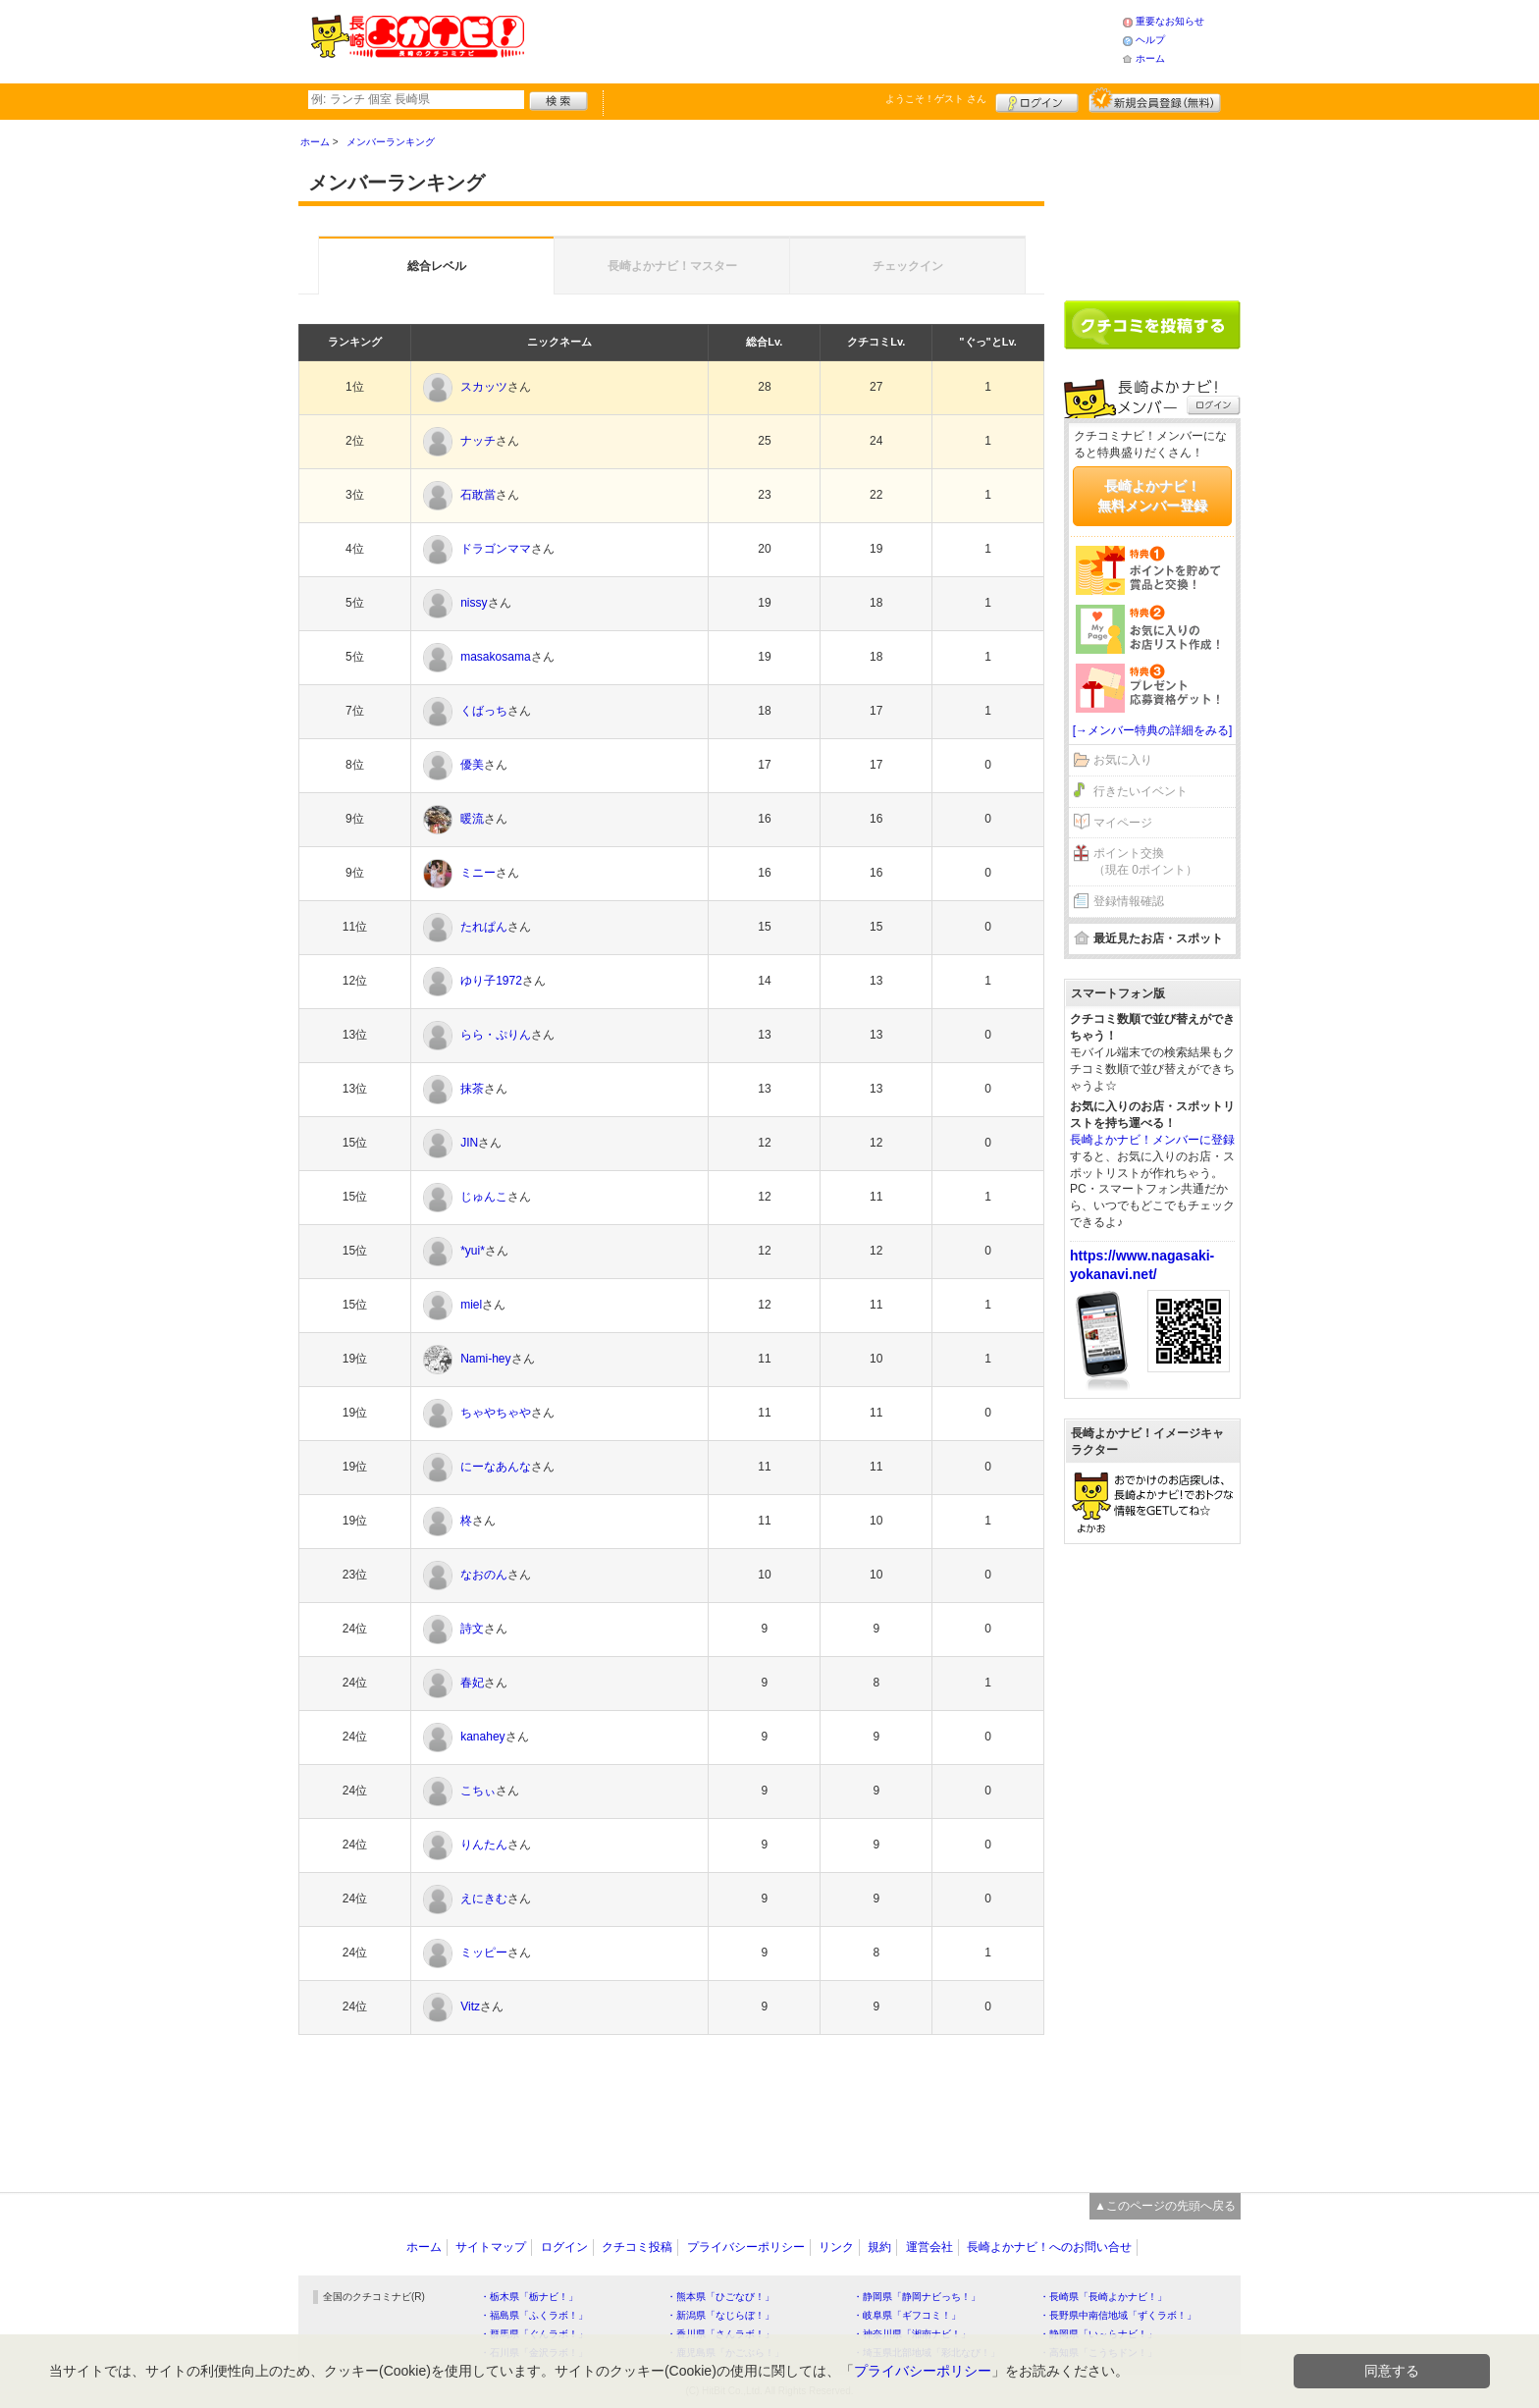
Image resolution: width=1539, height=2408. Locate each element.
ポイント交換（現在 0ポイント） (1145, 861)
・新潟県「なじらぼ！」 (720, 2315)
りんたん (483, 1844)
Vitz (470, 2006)
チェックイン (908, 266)
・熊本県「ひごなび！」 (720, 2296)
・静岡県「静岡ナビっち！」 (917, 2296)
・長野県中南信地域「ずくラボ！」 (1117, 2315)
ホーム (1150, 58)
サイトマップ (490, 2247)
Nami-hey (485, 1358)
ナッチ (478, 441)
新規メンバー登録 (1154, 100)
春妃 (472, 1682)
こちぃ (478, 1790)
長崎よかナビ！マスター (672, 266)
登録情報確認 (1128, 901)
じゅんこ (483, 1197)
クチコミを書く (1152, 324)
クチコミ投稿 (637, 2247)
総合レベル (436, 266)
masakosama (495, 657)
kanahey (482, 1736)
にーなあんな (495, 1466)
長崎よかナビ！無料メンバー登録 (1152, 495)
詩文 (472, 1628)
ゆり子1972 (491, 981)
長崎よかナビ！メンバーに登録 (1152, 1140)
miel (471, 1304)
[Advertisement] (822, 39)
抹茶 (472, 1089)
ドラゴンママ (495, 549)
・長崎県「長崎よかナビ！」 (1103, 2296)
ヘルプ (1150, 39)
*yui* (472, 1251)
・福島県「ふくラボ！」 (534, 2315)
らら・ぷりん (495, 1035)
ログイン (1037, 100)
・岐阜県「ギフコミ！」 (907, 2315)
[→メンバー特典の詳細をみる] (1153, 730)
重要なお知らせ (1170, 21)
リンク (836, 2247)
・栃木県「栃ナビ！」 (529, 2296)
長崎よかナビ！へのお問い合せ (1049, 2247)
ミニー (478, 873)
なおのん (483, 1574)
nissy (473, 603)
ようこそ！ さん (935, 98)
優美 (472, 765)
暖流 (472, 819)
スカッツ (483, 387)
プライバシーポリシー (746, 2247)
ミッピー (483, 1952)
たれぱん (483, 927)
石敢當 (478, 495)
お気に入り (1122, 760)
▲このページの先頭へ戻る (1165, 2206)
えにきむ (483, 1898)
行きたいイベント (1140, 791)
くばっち (483, 711)
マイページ (1122, 822)
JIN (469, 1143)
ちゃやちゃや (495, 1412)
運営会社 (929, 2247)
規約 (879, 2247)
